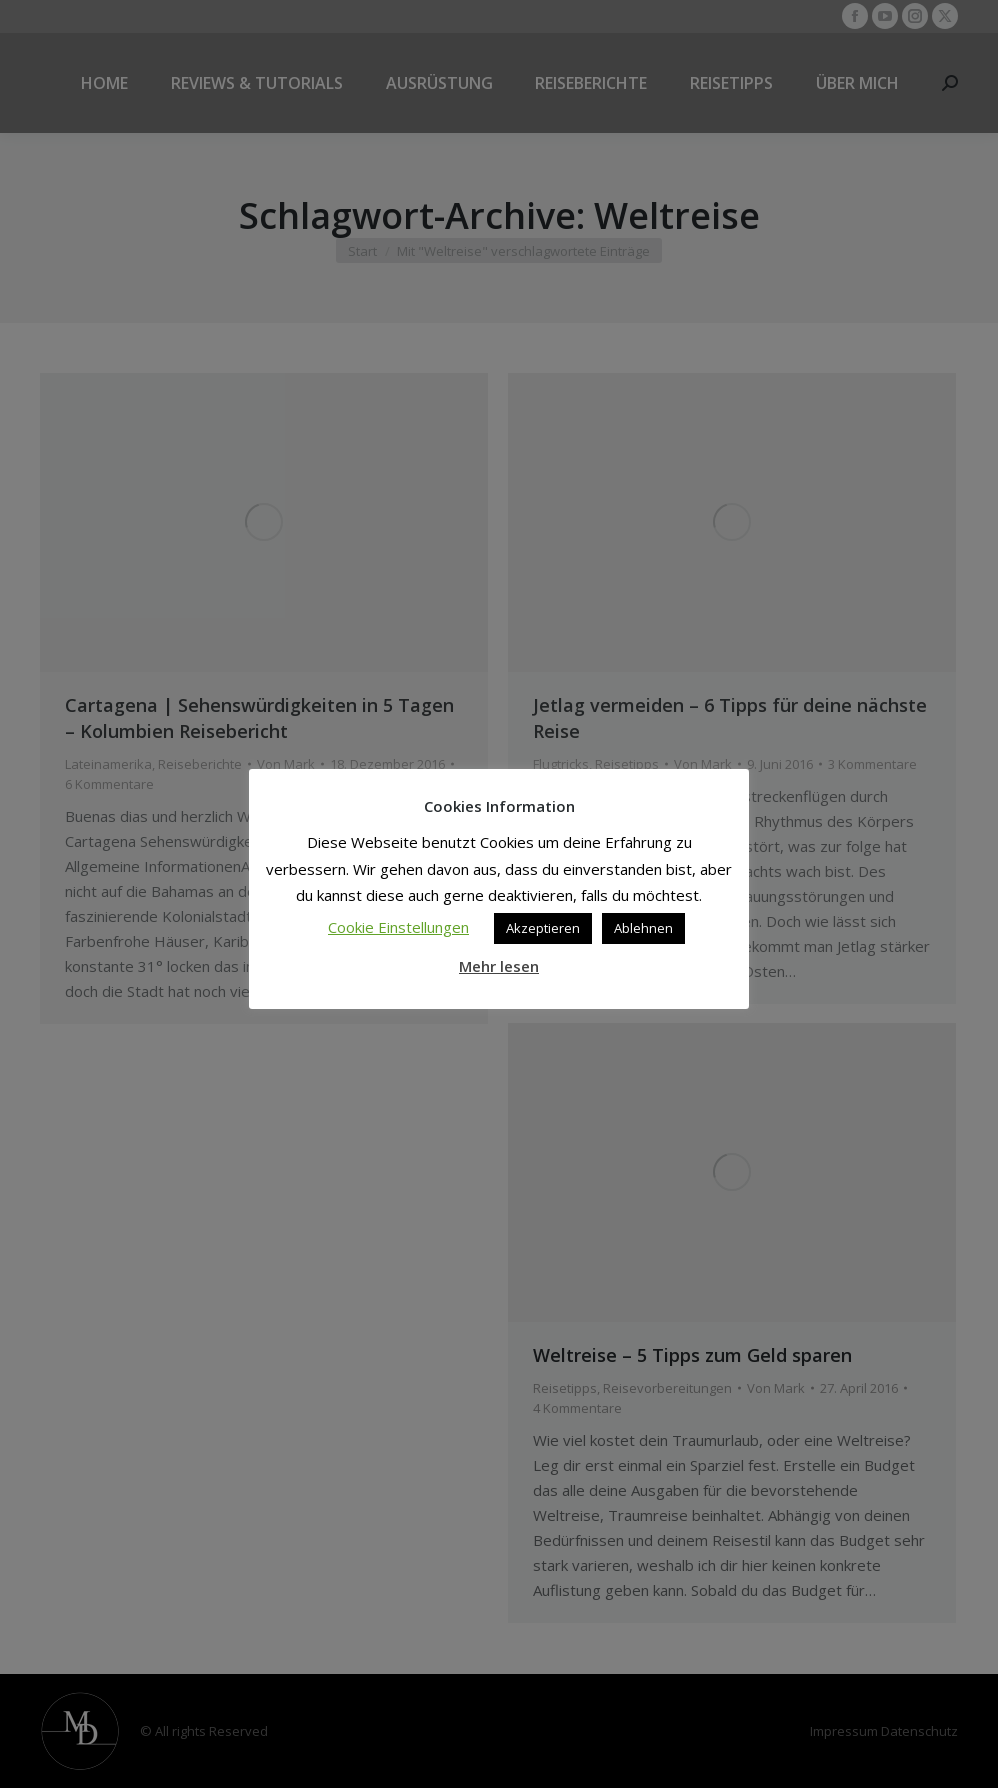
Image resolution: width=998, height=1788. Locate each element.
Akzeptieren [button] (543, 928)
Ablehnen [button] (643, 928)
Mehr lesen (499, 966)
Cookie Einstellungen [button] (398, 927)
